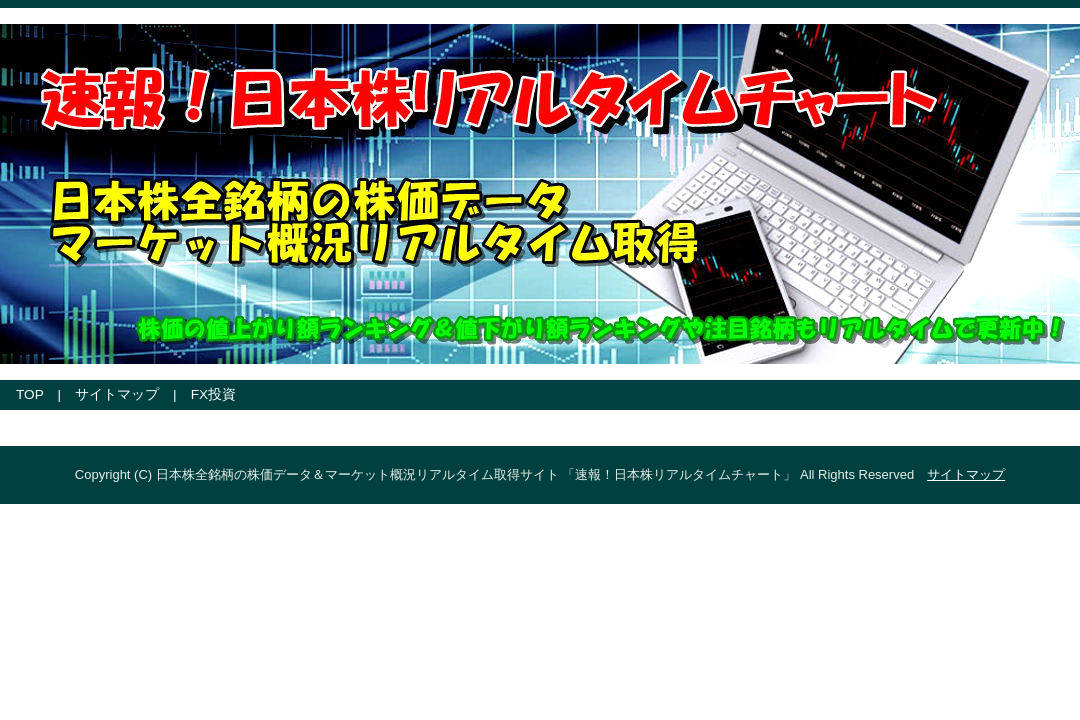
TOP (30, 394)
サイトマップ (117, 394)
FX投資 (213, 394)
